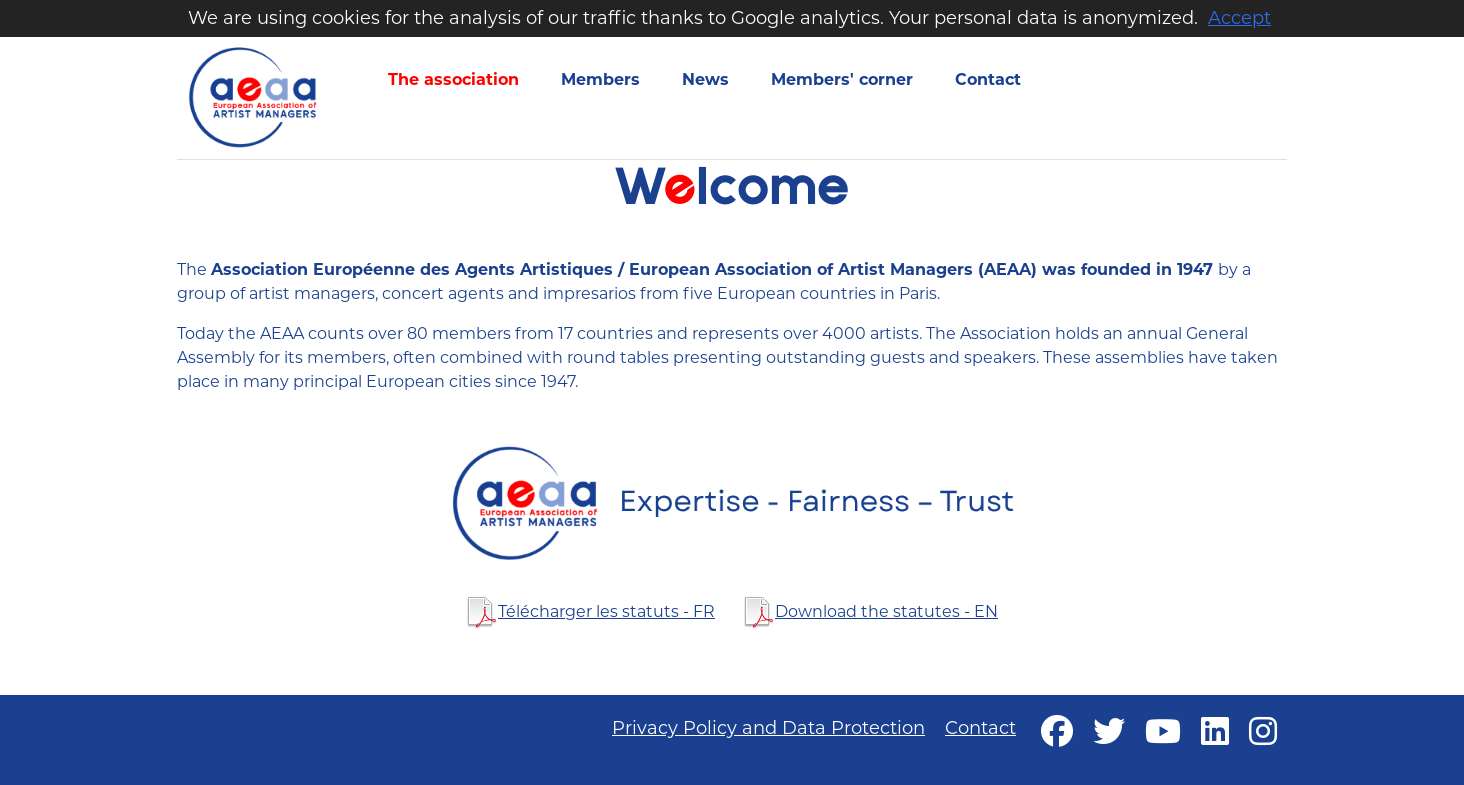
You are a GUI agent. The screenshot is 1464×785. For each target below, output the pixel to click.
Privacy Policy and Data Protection (768, 728)
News (705, 79)
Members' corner (842, 79)
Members (600, 79)
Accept (1239, 18)
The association (453, 79)
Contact (988, 79)
